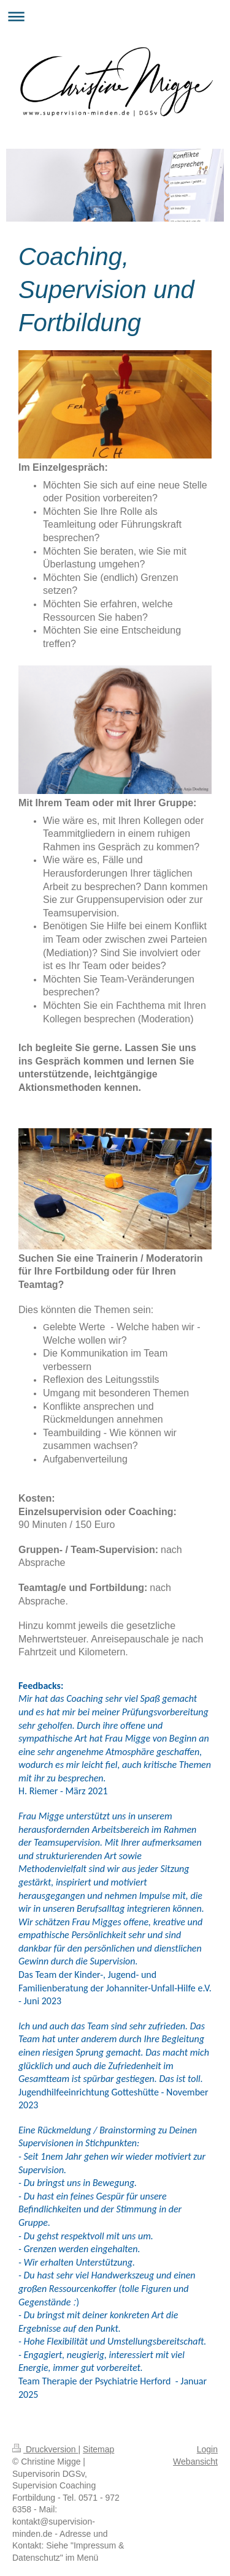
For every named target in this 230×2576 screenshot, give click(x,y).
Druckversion (45, 2449)
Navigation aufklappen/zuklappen (115, 16)
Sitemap (98, 2449)
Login (207, 2449)
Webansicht (195, 2461)
